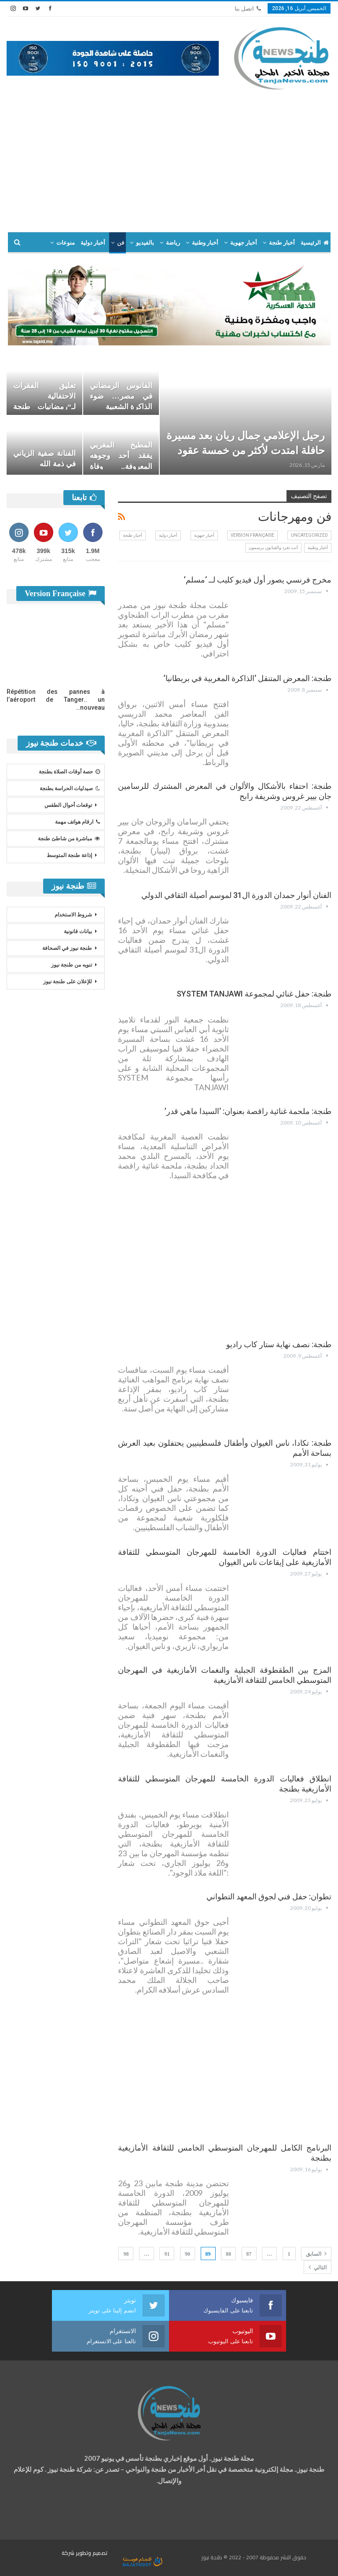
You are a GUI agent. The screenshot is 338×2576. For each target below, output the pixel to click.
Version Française (252, 535)
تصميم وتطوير (91, 2553)
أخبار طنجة (281, 242)
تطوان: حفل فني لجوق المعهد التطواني (268, 1896)
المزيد (67, 242)
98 (126, 2254)
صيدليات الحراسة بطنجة (70, 788)
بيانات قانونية (78, 931)
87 (249, 2254)
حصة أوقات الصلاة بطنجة (69, 772)
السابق (316, 2253)
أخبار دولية (93, 242)
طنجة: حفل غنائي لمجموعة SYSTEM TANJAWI (253, 993)
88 (228, 2254)
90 (187, 2254)
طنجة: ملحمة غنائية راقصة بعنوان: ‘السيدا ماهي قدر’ (248, 1111)
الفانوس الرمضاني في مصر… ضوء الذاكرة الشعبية (121, 396)
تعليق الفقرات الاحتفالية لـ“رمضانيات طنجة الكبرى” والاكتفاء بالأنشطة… (44, 406)
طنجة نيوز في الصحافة (67, 948)
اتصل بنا (248, 8)
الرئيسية (315, 242)
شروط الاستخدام (73, 915)
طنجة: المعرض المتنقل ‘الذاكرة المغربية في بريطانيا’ (247, 678)
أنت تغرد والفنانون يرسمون (273, 547)
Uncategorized (309, 535)
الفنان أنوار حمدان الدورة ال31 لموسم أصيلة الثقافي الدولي (236, 895)
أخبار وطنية (205, 242)
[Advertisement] (169, 157)
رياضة (173, 242)
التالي (318, 2267)
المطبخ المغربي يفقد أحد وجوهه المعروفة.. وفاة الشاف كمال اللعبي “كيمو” (121, 466)
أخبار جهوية (243, 242)
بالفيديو (145, 242)
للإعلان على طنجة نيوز (67, 981)
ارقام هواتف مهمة (77, 822)
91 (166, 2254)
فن (120, 242)
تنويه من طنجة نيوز (71, 965)
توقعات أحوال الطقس (68, 805)
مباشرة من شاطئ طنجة (69, 838)
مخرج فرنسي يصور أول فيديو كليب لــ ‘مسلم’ (257, 579)
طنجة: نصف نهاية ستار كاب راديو (278, 1344)
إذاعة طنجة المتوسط (69, 855)
